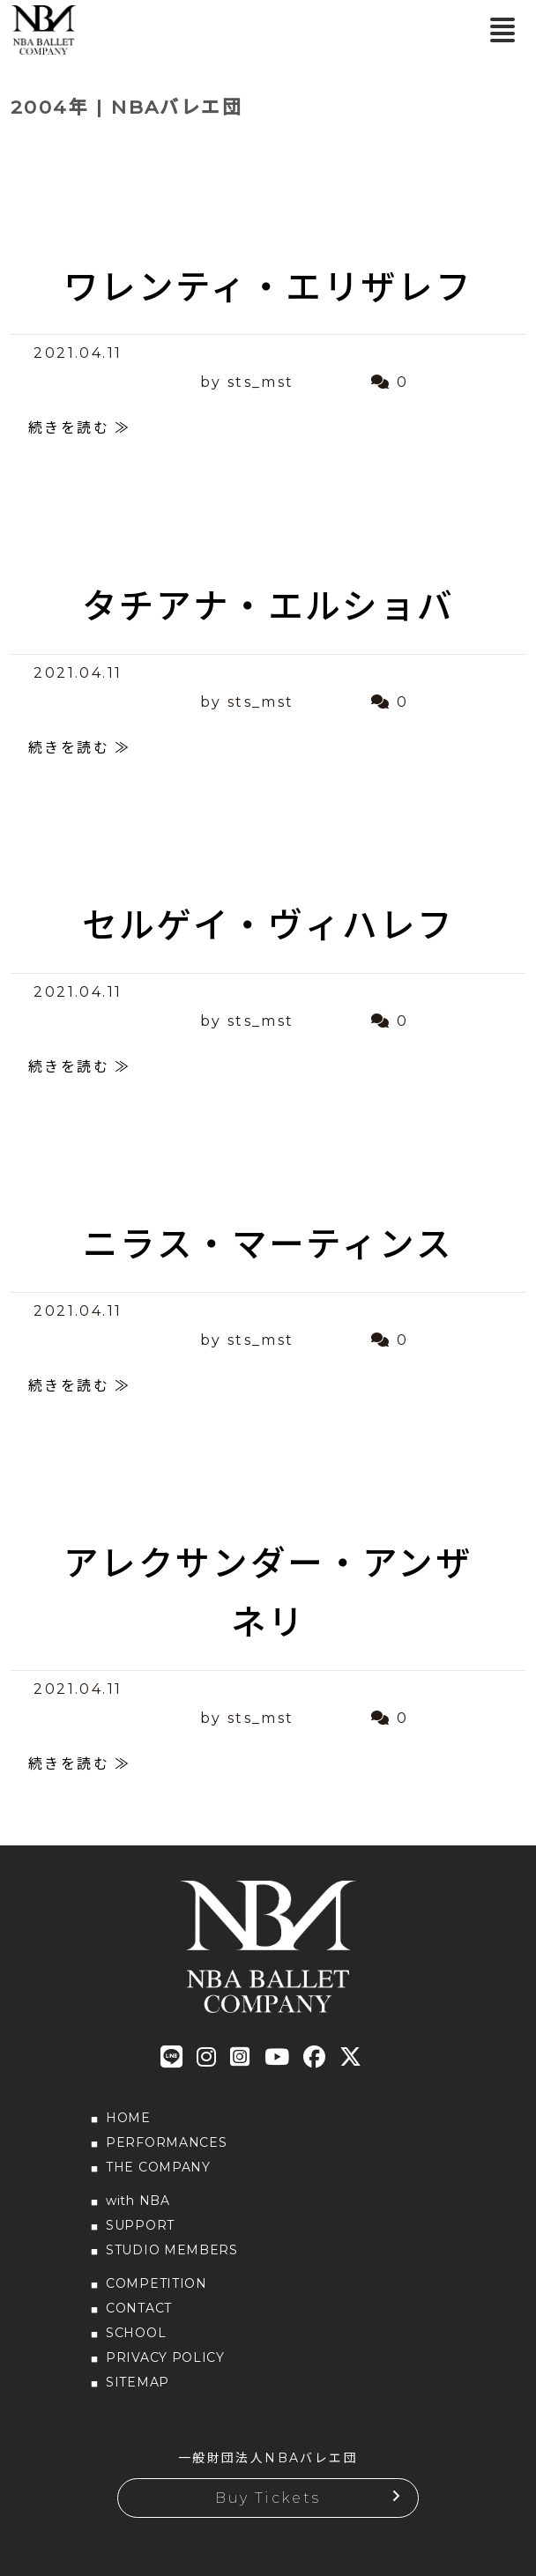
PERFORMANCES (166, 2142)
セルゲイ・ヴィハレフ (268, 925)
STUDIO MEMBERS (172, 2250)
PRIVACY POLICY (165, 2357)
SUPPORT (140, 2225)
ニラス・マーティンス (268, 1244)
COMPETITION (156, 2283)
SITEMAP (137, 2382)
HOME (128, 2118)
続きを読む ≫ (79, 427)
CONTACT (139, 2308)
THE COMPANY (158, 2167)
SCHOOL (136, 2333)
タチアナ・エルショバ (268, 606)
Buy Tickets (267, 2498)
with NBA (138, 2201)
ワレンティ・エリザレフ (268, 287)
